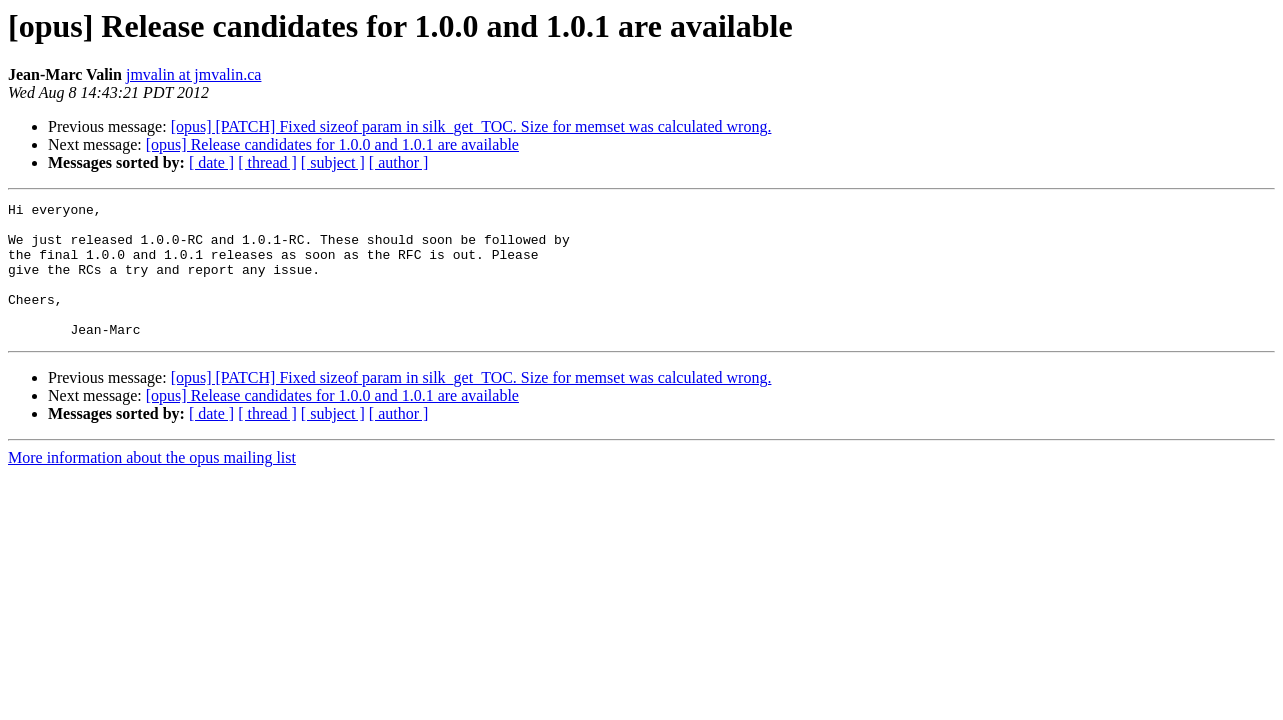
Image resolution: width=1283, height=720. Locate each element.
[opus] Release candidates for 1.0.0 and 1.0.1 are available (332, 144)
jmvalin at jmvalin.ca (194, 74)
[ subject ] (333, 162)
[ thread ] (267, 162)
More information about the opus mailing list (152, 484)
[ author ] (399, 162)
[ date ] (211, 162)
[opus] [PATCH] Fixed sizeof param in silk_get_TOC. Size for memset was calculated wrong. (471, 126)
